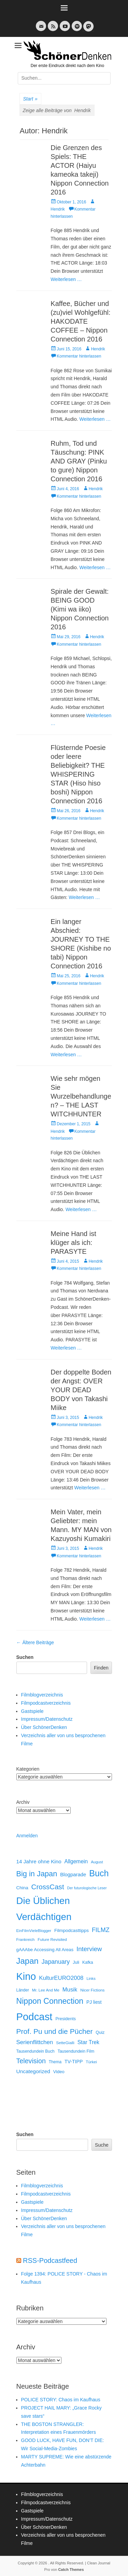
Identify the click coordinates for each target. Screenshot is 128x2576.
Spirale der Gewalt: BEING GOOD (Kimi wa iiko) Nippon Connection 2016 (80, 609)
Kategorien (28, 1769)
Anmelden (27, 1835)
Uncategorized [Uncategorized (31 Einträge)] (33, 2071)
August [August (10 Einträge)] (97, 1862)
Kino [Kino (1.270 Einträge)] (26, 1976)
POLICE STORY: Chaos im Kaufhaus (60, 2399)
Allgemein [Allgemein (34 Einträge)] (76, 1861)
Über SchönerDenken (44, 1727)
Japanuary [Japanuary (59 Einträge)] (56, 1961)
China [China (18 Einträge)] (22, 1887)
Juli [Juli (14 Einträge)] (76, 1962)
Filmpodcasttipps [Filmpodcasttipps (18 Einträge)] (71, 1930)
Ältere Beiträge (35, 1642)
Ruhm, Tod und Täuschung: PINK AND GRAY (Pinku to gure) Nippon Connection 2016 (79, 461)
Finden (101, 1668)
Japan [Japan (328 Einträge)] (27, 1960)
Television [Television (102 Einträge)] (31, 2061)
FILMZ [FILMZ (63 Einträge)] (101, 1930)
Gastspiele (32, 1711)
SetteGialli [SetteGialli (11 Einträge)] (65, 2042)
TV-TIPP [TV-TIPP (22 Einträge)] (74, 2061)
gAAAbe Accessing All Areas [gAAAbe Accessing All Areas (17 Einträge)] (45, 1949)
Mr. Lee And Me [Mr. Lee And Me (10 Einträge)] (45, 1990)
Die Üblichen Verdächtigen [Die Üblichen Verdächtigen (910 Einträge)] (44, 1908)
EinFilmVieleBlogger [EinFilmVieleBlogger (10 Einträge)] (34, 1931)
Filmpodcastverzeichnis (46, 1703)
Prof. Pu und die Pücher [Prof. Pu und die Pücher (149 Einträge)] (54, 2031)
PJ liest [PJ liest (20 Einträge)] (93, 2002)
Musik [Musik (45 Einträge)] (69, 1989)
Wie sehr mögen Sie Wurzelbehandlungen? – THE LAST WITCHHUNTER (81, 1096)
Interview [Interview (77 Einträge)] (89, 1949)
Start (30, 99)
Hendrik (98, 349)
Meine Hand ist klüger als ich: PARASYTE (73, 1242)
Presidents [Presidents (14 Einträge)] (65, 2018)
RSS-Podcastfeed (50, 2260)
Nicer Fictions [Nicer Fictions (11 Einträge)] (92, 1990)
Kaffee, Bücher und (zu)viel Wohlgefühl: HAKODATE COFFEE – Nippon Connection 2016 (80, 321)
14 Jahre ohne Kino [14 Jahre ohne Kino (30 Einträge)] (38, 1861)
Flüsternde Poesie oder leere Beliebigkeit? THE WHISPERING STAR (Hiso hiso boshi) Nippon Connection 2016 (78, 774)
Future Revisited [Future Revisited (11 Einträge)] (52, 1939)
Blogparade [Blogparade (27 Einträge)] (73, 1874)
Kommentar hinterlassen (79, 356)
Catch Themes (71, 2569)
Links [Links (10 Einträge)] (91, 1978)
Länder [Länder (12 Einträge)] (22, 1990)
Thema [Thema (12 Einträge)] (55, 2062)
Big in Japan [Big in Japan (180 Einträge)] (36, 1873)
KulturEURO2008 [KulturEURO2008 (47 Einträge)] (61, 1978)
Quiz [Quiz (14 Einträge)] (100, 2032)
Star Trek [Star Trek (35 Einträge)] (88, 2042)
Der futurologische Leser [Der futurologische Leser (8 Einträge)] (87, 1888)
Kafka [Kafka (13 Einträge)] (87, 1962)
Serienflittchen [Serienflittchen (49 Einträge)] (34, 2042)
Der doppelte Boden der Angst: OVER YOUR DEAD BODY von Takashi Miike (81, 1389)
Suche (102, 2145)
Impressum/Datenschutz (47, 1719)
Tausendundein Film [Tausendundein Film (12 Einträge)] (76, 2051)
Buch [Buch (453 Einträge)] (99, 1873)
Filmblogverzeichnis (42, 1695)
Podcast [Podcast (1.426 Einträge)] (34, 2016)
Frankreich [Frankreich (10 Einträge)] (25, 1939)
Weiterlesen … (66, 279)
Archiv (23, 1802)
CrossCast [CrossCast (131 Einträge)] (47, 1887)
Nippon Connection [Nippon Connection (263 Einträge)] (50, 2001)
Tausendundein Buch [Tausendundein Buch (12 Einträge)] (35, 2051)
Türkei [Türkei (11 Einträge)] (91, 2062)
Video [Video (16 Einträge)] (59, 2071)
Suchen (25, 1657)
